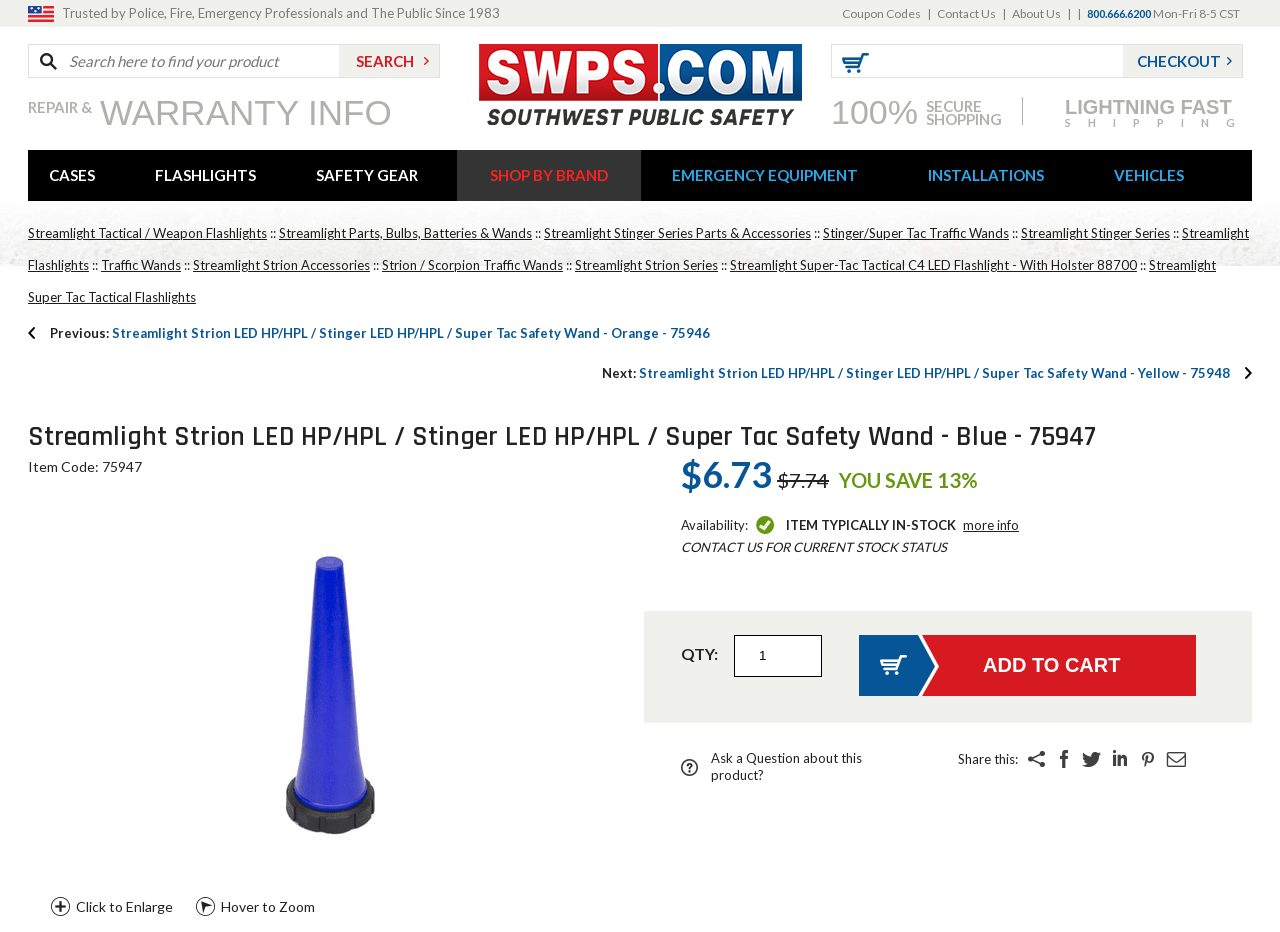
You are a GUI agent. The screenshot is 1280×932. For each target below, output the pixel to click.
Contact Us (966, 13)
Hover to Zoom (268, 906)
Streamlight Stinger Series (1095, 233)
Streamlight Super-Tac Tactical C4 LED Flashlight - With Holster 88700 (933, 265)
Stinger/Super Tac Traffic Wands (916, 233)
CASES (72, 175)
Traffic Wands (141, 265)
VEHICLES (1149, 175)
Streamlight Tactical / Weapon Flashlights (147, 233)
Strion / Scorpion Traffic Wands (472, 265)
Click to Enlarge (124, 906)
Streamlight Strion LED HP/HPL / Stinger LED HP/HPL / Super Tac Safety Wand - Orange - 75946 (380, 333)
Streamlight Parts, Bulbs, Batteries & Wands (405, 233)
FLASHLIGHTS (205, 175)
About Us (1036, 13)
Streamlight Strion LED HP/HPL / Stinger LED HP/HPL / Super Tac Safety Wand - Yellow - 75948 (916, 373)
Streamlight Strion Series (646, 265)
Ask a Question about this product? (786, 766)
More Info (991, 525)
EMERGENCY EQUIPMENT (765, 175)
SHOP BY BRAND (549, 175)
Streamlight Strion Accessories (281, 265)
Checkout (1179, 61)
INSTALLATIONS (986, 175)
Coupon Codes (881, 13)
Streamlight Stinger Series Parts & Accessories (677, 233)
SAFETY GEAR (367, 175)
